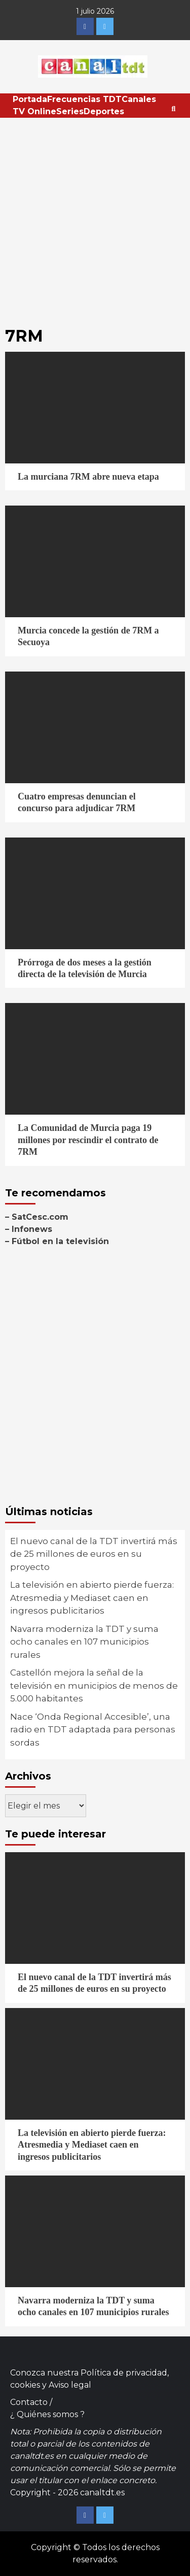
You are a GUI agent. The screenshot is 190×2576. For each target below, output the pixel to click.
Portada (30, 99)
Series (70, 111)
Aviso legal (70, 2385)
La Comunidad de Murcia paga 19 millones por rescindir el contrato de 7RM (88, 1140)
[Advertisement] (95, 218)
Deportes (104, 111)
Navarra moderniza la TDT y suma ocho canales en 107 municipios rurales (84, 1642)
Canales (139, 99)
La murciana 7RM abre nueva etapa (88, 477)
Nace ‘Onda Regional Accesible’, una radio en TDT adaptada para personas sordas (92, 1730)
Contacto (29, 2402)
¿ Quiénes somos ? (47, 2414)
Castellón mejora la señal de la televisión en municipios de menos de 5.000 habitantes (94, 1685)
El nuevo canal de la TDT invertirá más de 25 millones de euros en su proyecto (93, 1554)
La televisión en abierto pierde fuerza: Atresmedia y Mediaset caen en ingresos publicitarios (92, 1598)
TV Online (34, 111)
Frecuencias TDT (84, 99)
